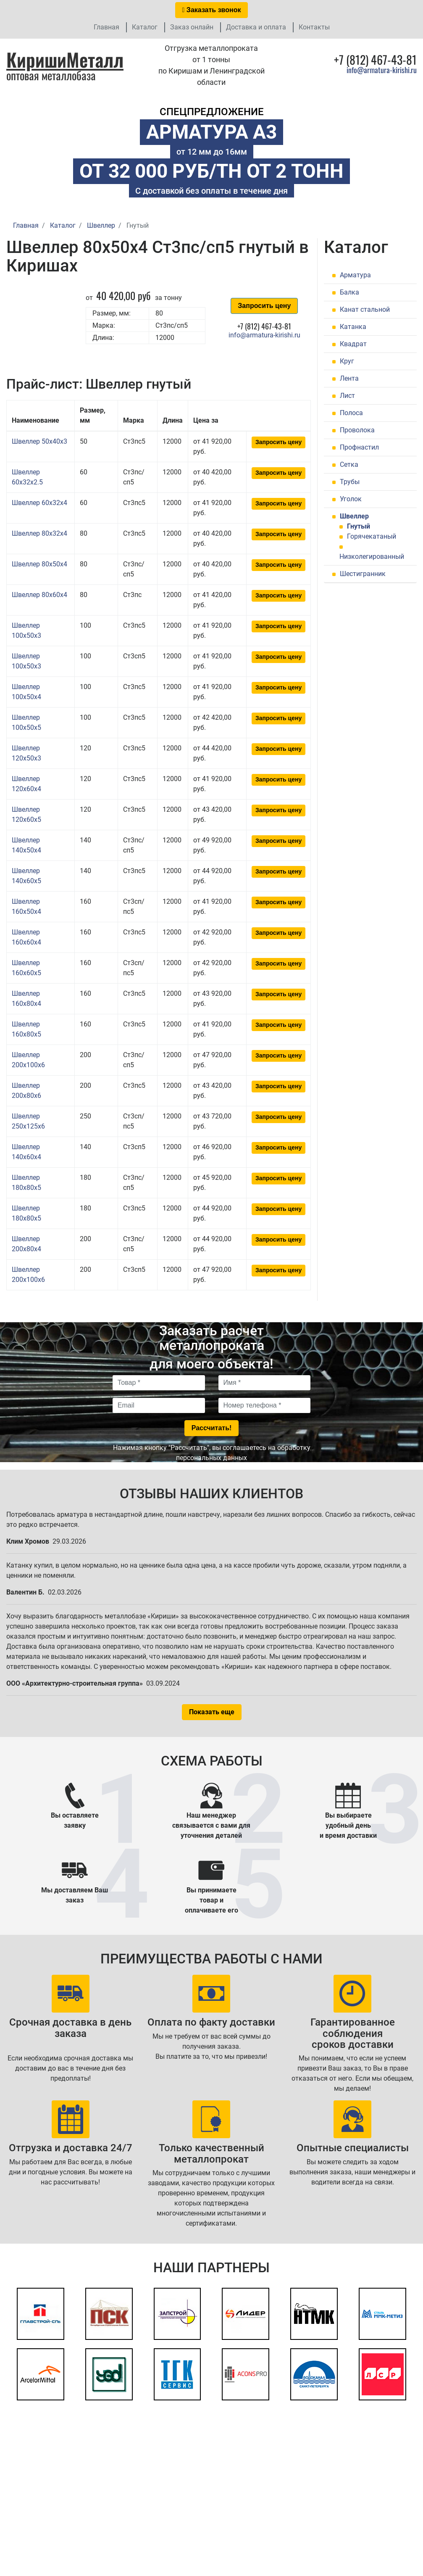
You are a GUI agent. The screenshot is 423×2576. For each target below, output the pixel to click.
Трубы (350, 482)
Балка (349, 292)
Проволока (357, 430)
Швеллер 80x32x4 (39, 533)
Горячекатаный (371, 536)
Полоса (351, 413)
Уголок (351, 499)
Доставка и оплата (256, 27)
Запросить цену (264, 305)
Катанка (353, 327)
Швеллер (354, 516)
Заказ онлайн (191, 27)
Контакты (314, 27)
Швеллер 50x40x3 (39, 441)
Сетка (349, 464)
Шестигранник (363, 574)
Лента (349, 378)
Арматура (355, 275)
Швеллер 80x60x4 (39, 595)
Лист (347, 396)
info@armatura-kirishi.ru (382, 69)
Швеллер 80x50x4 (39, 564)
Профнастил (359, 447)
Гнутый (358, 526)
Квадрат (353, 344)
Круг (347, 361)
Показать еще (211, 1712)
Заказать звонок (211, 9)
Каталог (145, 27)
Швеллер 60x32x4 (39, 503)
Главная (106, 27)
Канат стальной (365, 309)
